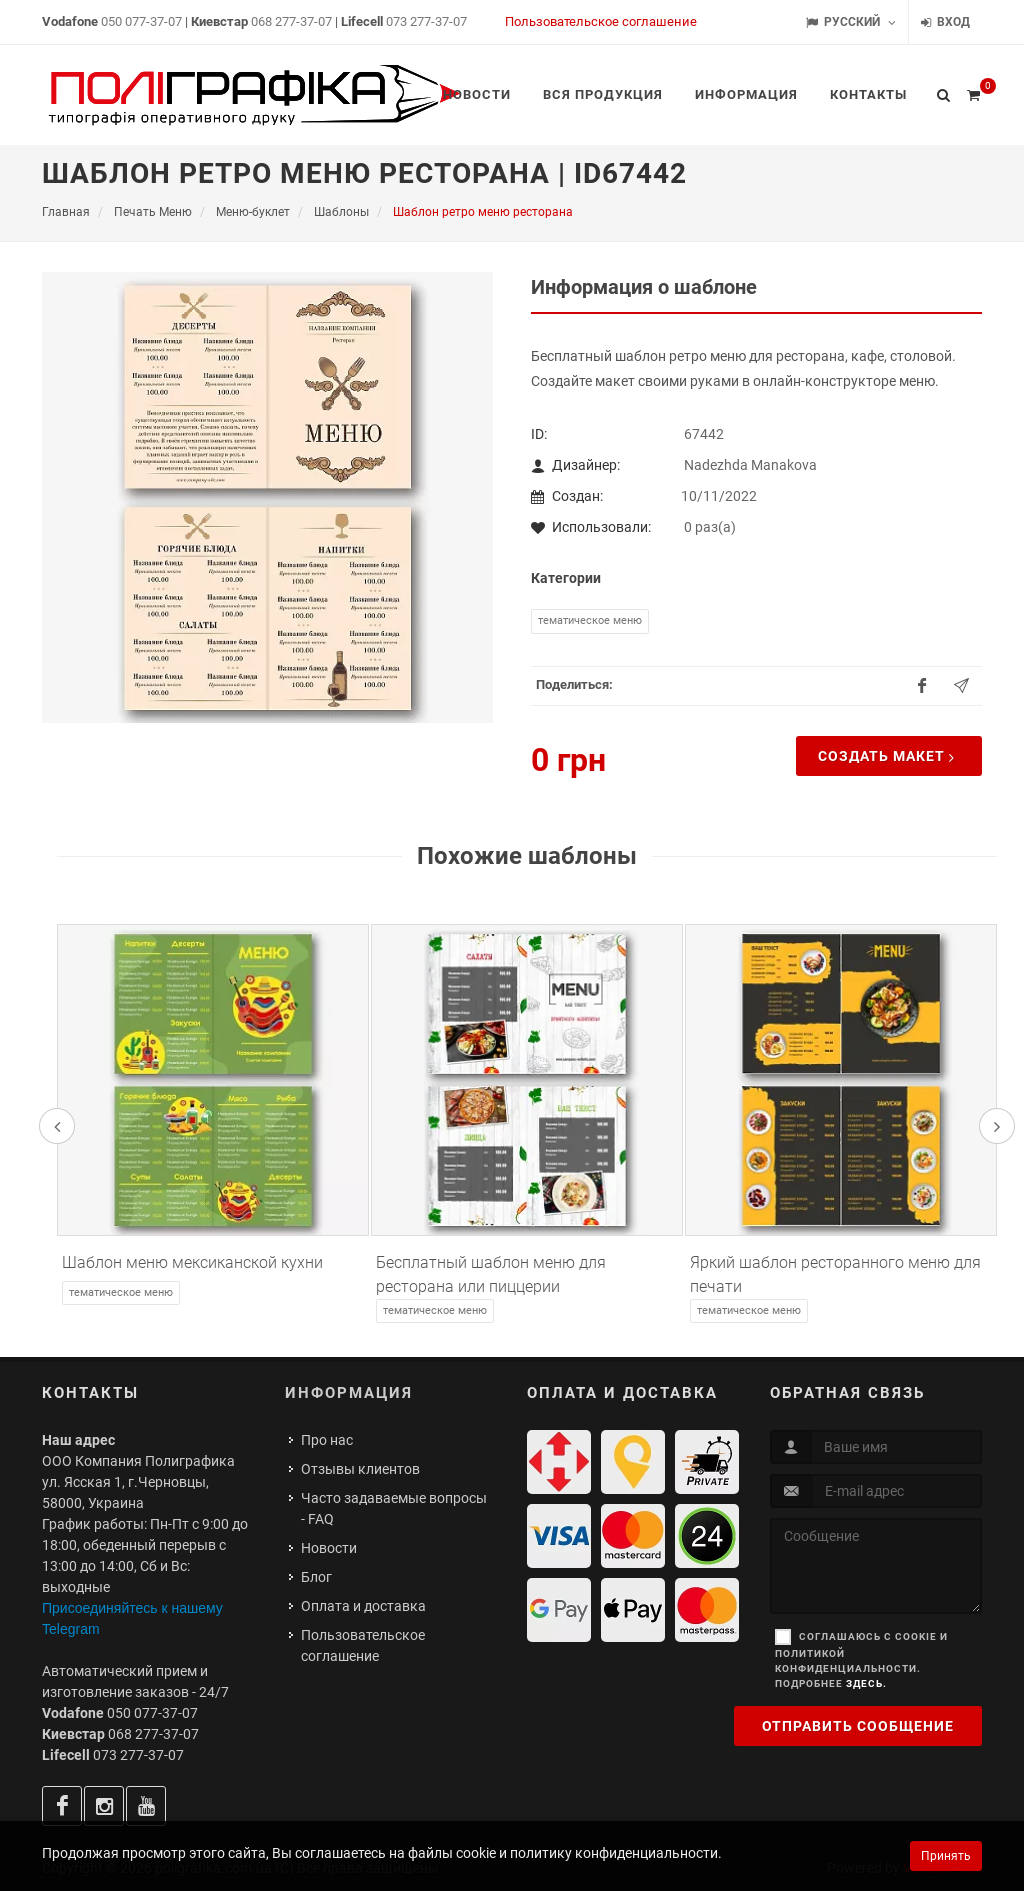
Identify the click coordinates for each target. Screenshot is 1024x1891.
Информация (349, 1393)
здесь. (866, 1683)
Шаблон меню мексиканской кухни (192, 1262)
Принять (946, 1856)
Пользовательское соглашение (601, 21)
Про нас (327, 1440)
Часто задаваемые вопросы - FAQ (394, 1508)
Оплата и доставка (363, 1606)
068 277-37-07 (291, 21)
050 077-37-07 (141, 21)
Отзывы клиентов (360, 1469)
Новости (329, 1548)
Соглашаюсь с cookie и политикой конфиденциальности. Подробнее (861, 1660)
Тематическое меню (590, 620)
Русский (851, 22)
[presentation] (57, 1126)
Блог (316, 1577)
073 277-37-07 (426, 21)
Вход (945, 22)
